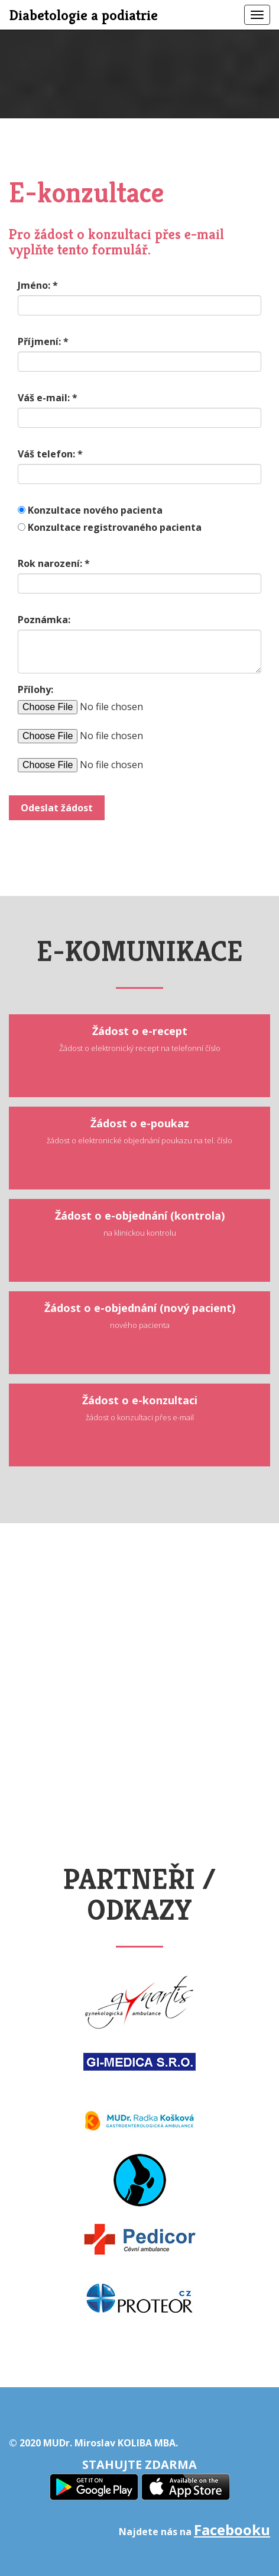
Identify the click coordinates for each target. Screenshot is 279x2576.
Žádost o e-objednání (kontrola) (140, 1223)
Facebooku (232, 2529)
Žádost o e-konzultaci (139, 1408)
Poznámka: (44, 619)
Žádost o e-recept (139, 1038)
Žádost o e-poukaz (139, 1131)
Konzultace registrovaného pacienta (115, 527)
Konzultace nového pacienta (95, 510)
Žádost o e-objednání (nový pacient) (139, 1315)
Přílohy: (35, 689)
